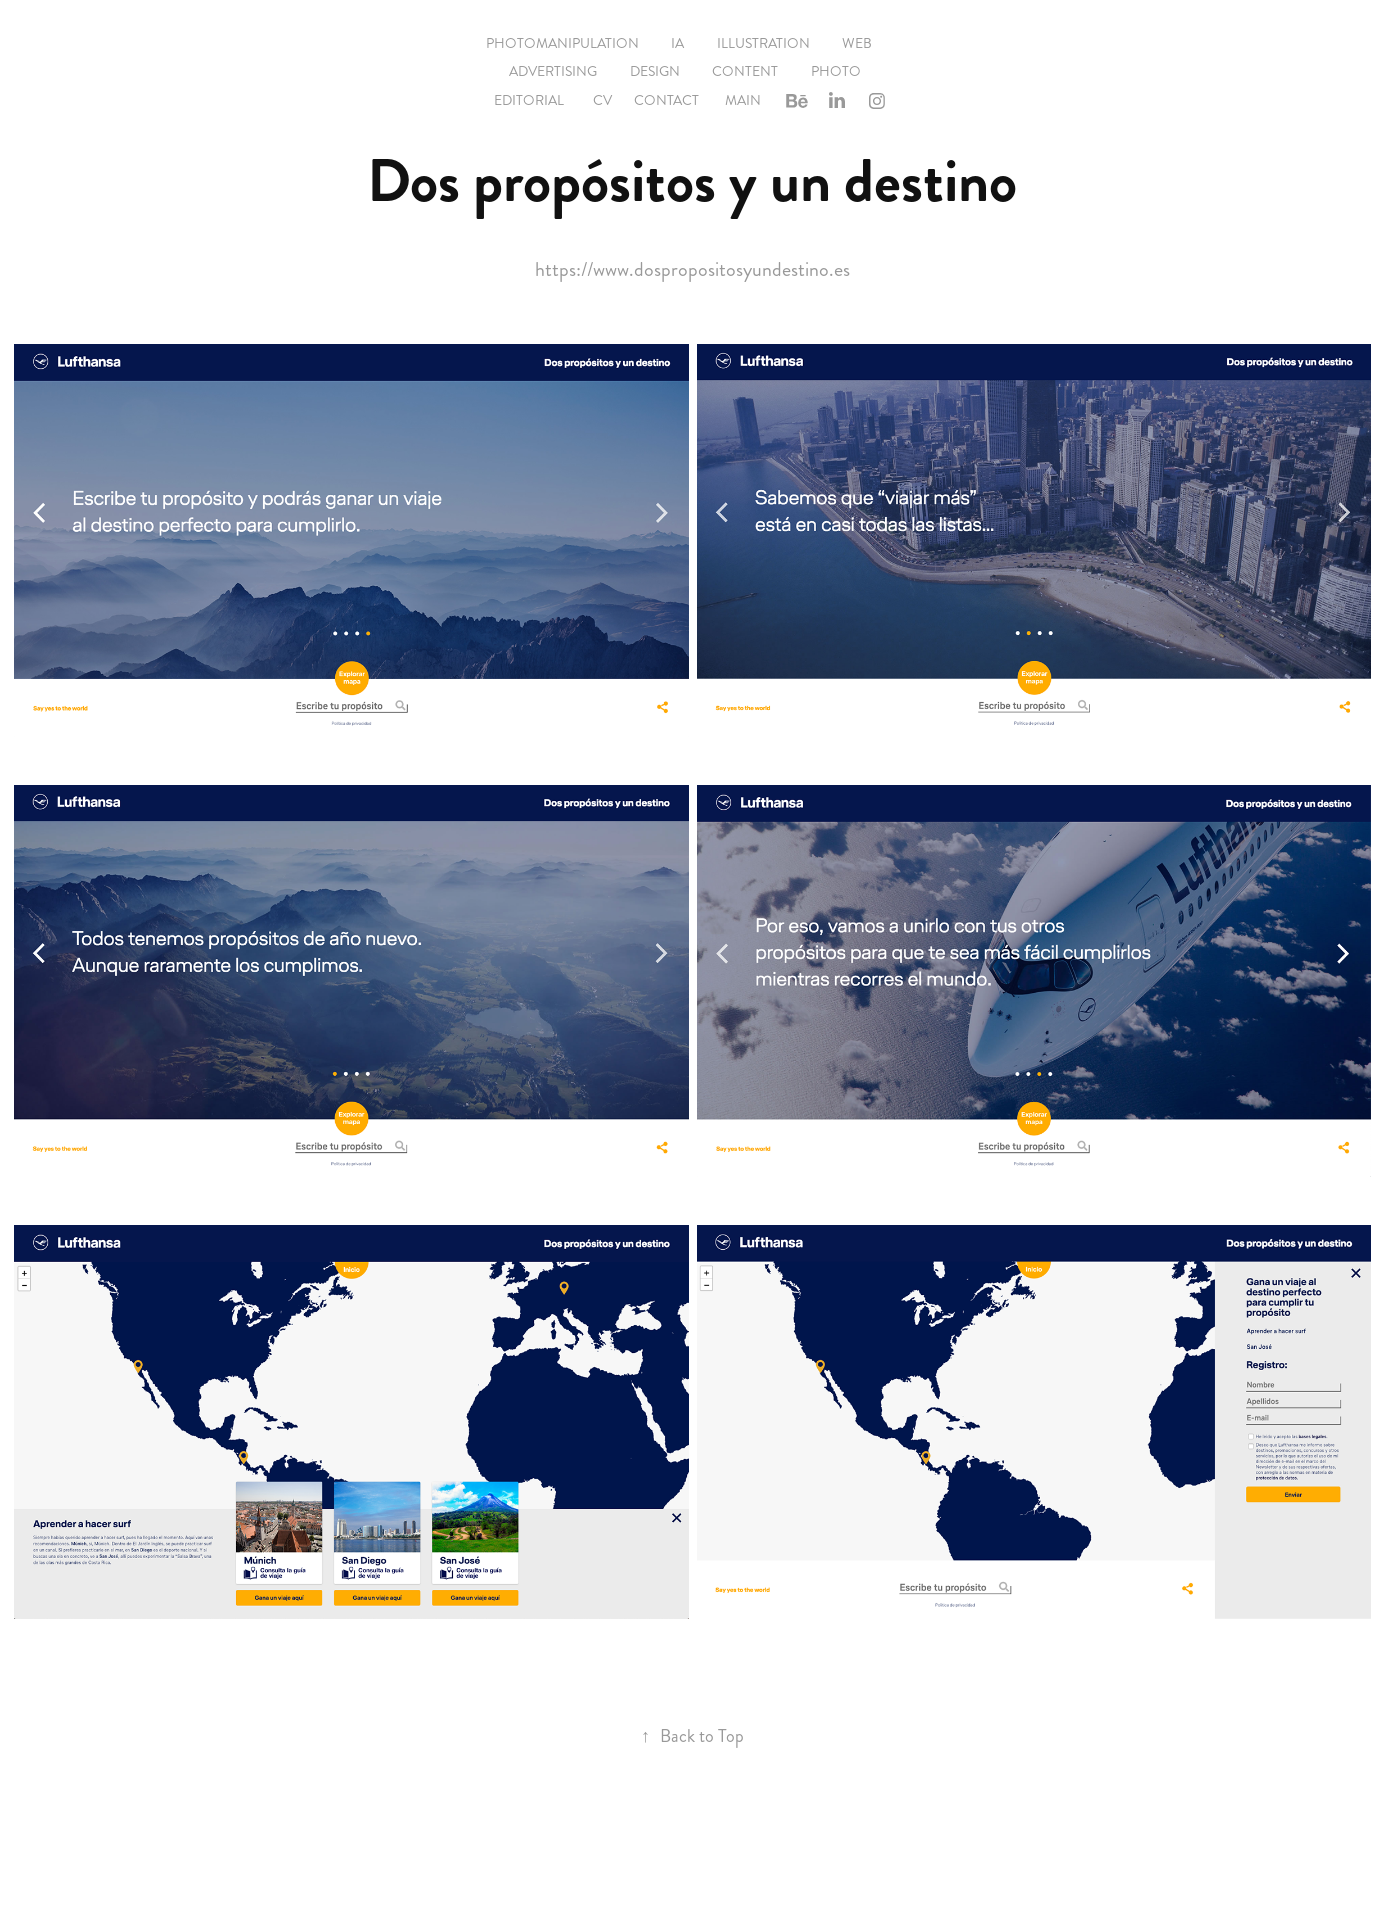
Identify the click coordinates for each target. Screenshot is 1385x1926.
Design (655, 71)
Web (857, 43)
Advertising (553, 71)
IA (677, 43)
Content (745, 71)
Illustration (763, 43)
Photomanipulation (562, 43)
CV (602, 100)
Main (743, 100)
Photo (836, 71)
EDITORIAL (529, 100)
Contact (666, 100)
